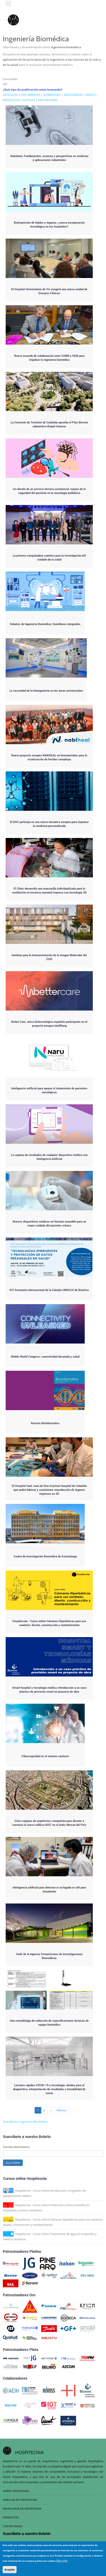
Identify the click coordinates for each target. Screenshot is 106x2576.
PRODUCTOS (11, 100)
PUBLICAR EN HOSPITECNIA (20, 2500)
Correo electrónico (16, 2147)
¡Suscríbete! (12, 2162)
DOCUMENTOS (30, 95)
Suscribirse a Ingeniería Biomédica (25, 2121)
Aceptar (9, 2569)
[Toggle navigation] (8, 3)
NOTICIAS (29, 100)
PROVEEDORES (47, 100)
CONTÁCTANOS (12, 2526)
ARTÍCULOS (10, 95)
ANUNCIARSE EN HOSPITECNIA (22, 2508)
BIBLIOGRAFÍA (73, 95)
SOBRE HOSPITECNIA (16, 2491)
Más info (62, 2560)
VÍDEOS (90, 95)
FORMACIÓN (11, 2517)
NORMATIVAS (52, 95)
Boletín (45, 2136)
